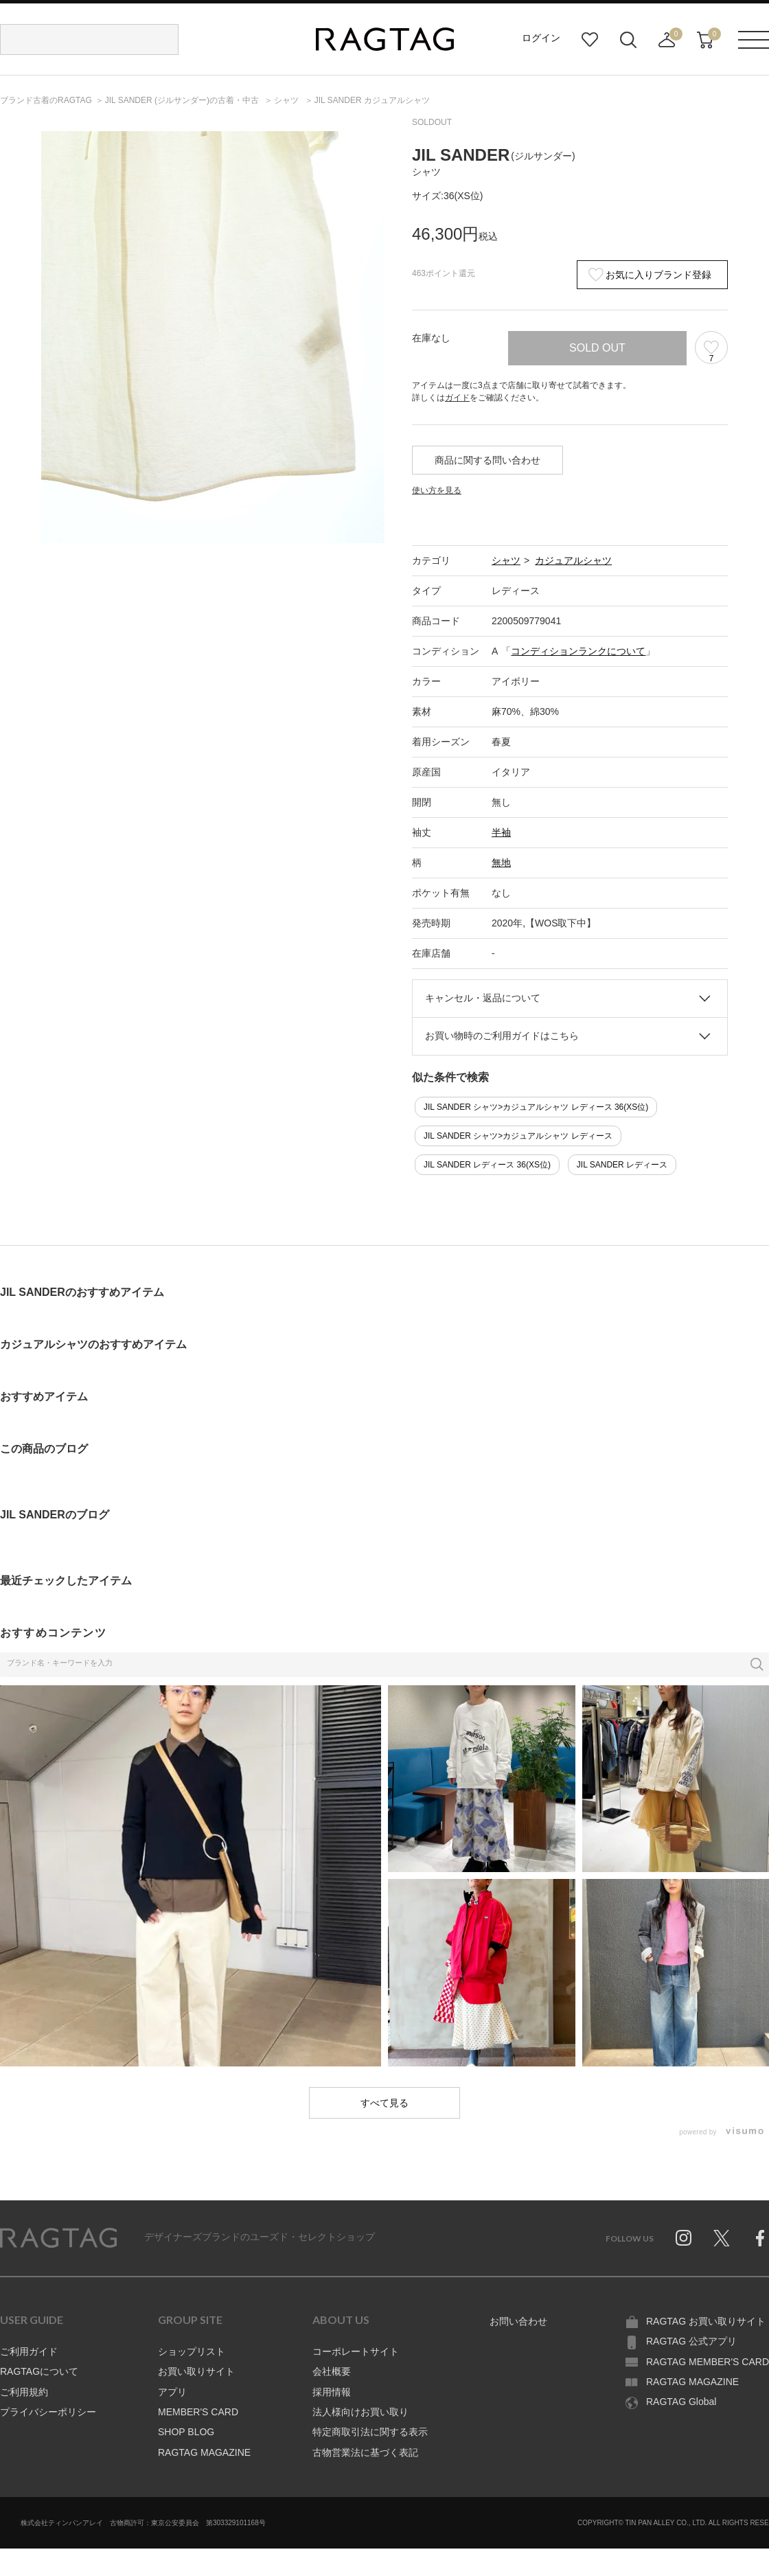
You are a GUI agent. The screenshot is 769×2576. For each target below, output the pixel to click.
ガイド (457, 397)
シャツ (506, 560)
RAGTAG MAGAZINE (204, 2452)
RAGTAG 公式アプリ (691, 2341)
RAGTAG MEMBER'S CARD (707, 2361)
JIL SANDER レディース (622, 1165)
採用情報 (331, 2391)
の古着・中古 (183, 100)
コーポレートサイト (355, 2351)
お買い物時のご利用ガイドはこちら (502, 1035)
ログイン (541, 37)
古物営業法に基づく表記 (365, 2452)
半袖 (501, 832)
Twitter (722, 2238)
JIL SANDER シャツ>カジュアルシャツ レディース (518, 1136)
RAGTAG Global (681, 2401)
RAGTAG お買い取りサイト (706, 2321)
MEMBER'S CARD (198, 2411)
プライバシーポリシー (48, 2411)
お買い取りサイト (196, 2371)
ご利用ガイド (29, 2351)
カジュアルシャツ (573, 560)
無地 (501, 862)
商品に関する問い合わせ (487, 460)
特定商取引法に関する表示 (370, 2431)
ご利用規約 (24, 2391)
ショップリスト (191, 2351)
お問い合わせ (518, 2321)
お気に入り (590, 40)
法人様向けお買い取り (360, 2411)
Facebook (760, 2238)
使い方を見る (436, 490)
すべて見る (384, 2102)
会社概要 (331, 2371)
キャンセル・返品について (482, 997)
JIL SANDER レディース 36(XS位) (487, 1165)
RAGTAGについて (39, 2371)
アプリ (172, 2391)
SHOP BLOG (186, 2431)
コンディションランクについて (578, 651)
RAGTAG (58, 2238)
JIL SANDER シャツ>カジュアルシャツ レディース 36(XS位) (536, 1107)
